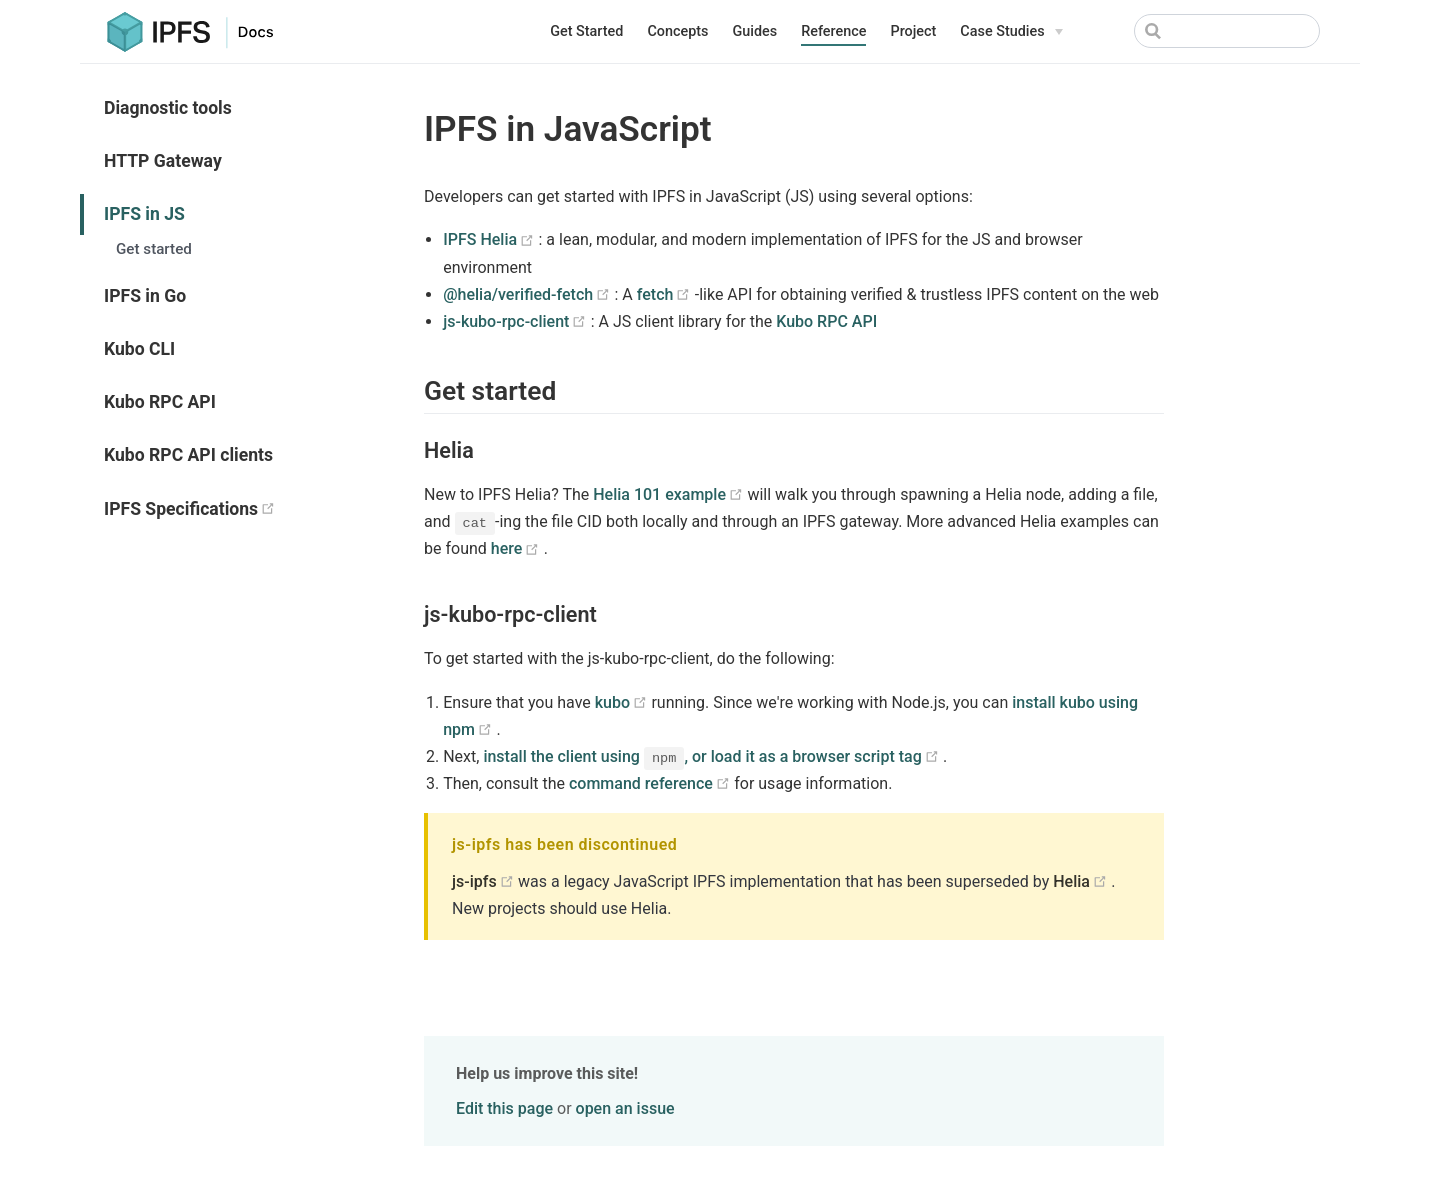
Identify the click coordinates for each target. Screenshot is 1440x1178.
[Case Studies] (1011, 32)
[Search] (1227, 31)
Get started (154, 249)
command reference (651, 783)
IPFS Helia (490, 239)
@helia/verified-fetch (528, 294)
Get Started (586, 31)
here (517, 548)
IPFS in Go (145, 296)
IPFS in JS (144, 214)
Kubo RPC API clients (188, 455)
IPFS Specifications (244, 508)
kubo (623, 702)
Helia (1082, 881)
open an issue (625, 1108)
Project (913, 31)
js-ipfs (485, 881)
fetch (666, 294)
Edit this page (504, 1108)
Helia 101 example (670, 494)
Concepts (677, 31)
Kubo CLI (139, 349)
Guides (754, 31)
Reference (833, 31)
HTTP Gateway (163, 161)
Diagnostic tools (168, 108)
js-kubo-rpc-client (517, 321)
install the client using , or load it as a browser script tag (713, 756)
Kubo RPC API (160, 402)
